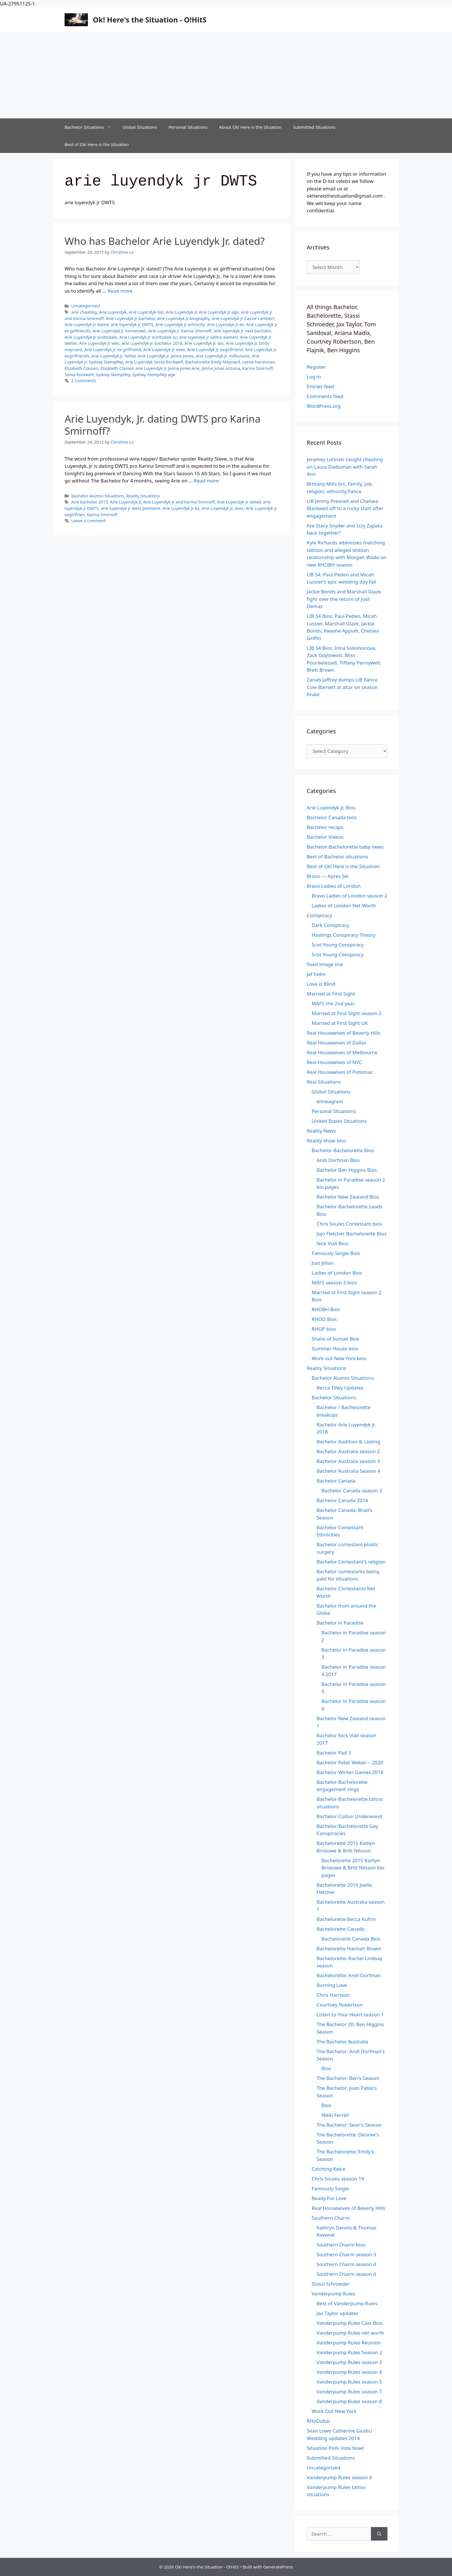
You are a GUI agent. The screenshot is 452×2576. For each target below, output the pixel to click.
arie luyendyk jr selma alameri (208, 337)
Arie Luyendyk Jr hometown (119, 331)
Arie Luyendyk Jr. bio (204, 343)
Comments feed (325, 396)
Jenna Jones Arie (183, 368)
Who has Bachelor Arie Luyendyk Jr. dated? (165, 241)
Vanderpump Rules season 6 (339, 2477)
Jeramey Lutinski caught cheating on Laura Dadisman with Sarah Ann (345, 466)
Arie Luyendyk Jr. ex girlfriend (112, 349)
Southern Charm (331, 2218)
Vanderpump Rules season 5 (349, 2381)
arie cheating (84, 312)
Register (316, 367)
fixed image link (325, 964)
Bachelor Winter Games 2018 (350, 1772)
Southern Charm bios (341, 2244)
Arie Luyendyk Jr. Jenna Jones (165, 356)
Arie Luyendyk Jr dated (86, 324)
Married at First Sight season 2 (346, 1013)
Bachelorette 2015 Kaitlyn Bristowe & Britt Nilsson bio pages (352, 1867)
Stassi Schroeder (331, 2283)
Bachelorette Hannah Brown (349, 1948)
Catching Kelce (328, 2169)
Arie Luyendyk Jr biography (183, 318)
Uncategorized (85, 305)
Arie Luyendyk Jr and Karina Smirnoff (179, 502)
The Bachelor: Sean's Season (349, 2124)
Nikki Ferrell (335, 2115)
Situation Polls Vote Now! (335, 2448)
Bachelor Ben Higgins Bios (347, 1170)
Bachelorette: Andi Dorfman (349, 1975)
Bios (326, 2068)
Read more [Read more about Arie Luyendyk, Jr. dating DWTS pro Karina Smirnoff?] (206, 480)
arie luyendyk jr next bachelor (242, 331)
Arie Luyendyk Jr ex (225, 324)
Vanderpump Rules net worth (350, 2332)
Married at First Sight (331, 993)
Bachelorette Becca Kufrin (346, 1919)
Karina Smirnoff (257, 368)
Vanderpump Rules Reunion (349, 2342)
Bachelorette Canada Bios (351, 1938)
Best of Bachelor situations (337, 856)
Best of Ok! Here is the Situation (97, 144)
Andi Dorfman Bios (338, 1160)
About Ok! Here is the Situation (250, 127)
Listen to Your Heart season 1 (350, 2014)
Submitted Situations (314, 127)
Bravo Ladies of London (334, 886)
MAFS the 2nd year (333, 1003)
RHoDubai (318, 2421)
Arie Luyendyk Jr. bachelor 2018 (151, 343)
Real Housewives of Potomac (340, 1072)
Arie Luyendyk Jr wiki (99, 343)
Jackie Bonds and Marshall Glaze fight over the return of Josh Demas (344, 599)
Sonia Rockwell (79, 374)
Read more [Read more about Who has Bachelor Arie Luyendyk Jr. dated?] (120, 290)
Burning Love (332, 1985)
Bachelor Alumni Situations (97, 496)
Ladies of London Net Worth (344, 905)
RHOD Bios (324, 1319)
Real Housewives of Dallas (336, 1042)
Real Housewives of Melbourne (342, 1052)
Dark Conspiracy (330, 925)
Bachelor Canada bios (332, 817)
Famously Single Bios (336, 1253)
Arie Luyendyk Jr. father (113, 356)
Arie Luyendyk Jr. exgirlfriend (215, 349)
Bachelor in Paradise (340, 1622)
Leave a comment (88, 520)
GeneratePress (278, 2567)
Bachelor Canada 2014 (342, 1500)
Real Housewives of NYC (334, 1062)
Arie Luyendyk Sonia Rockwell (154, 362)
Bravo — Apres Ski (328, 876)
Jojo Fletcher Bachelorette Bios (352, 1233)
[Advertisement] (226, 75)
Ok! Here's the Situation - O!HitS (149, 19)
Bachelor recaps (325, 827)
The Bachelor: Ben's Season (348, 2078)
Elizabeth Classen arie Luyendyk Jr (133, 368)
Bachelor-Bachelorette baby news (345, 846)
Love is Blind (321, 984)
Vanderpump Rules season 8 (349, 2401)
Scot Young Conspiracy (338, 944)
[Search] (379, 2534)
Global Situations (140, 127)
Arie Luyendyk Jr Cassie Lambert (243, 318)
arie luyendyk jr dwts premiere (130, 508)
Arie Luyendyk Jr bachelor (130, 318)
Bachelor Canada (336, 1480)
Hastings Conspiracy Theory (344, 935)
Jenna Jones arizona (221, 368)
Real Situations (324, 1081)
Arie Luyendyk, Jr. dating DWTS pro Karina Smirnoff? (163, 425)
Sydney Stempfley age (153, 374)
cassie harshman (258, 362)
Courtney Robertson (340, 2004)
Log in (314, 376)
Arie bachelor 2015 (89, 502)
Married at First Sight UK (340, 1023)
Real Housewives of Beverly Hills (343, 1032)
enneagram (330, 1101)
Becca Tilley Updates (340, 1387)
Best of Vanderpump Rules (347, 2303)
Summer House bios (335, 1348)
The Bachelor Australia (342, 2041)
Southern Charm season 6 (346, 2274)
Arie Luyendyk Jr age (219, 312)
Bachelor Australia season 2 (348, 1451)
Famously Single (330, 2188)
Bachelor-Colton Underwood (349, 1816)
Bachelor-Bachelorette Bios (343, 1150)
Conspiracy (319, 915)
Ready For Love (329, 2198)
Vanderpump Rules (333, 2293)
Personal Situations (187, 127)
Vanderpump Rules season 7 (349, 2391)
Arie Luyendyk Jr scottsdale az (148, 337)
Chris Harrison (333, 1995)
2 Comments (83, 380)
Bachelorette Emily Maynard (212, 362)
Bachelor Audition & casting (348, 1441)
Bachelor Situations (91, 127)
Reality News (321, 1130)
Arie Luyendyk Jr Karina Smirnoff (180, 331)
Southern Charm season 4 (346, 2264)
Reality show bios (326, 1140)
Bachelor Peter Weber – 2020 (350, 1762)
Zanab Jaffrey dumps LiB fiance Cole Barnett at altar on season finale (342, 687)
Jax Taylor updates (337, 2313)
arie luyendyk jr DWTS (132, 324)
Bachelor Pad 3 (334, 1752)
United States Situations (339, 1121)
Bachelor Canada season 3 (351, 1490)
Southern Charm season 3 (346, 2254)
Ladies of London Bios (337, 1272)
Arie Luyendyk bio (146, 312)
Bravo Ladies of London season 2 (349, 895)
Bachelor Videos (325, 837)
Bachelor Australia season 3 (348, 1461)
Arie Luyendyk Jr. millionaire (222, 356)
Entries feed (320, 386)
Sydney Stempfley (113, 374)
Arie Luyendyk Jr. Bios (331, 807)
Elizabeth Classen (81, 368)
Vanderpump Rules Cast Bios (350, 2323)
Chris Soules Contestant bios (349, 1223)
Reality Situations (143, 496)
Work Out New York (334, 2411)
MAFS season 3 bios (334, 1282)
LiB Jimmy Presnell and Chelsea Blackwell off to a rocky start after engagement (345, 508)
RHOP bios (324, 1329)
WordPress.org (324, 406)
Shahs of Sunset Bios (335, 1338)
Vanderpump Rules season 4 (349, 2372)
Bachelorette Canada (340, 1929)
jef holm (316, 974)
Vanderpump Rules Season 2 (349, 2352)
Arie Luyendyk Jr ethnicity (180, 324)
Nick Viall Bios (332, 1243)
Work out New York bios (339, 1358)
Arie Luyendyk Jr (181, 312)
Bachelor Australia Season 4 (348, 1471)
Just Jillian (323, 1263)
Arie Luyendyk (113, 312)
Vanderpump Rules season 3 (349, 2362)
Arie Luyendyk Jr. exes (164, 349)
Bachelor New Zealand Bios (348, 1196)
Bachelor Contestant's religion (351, 1561)
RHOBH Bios (326, 1309)
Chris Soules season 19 (338, 2178)
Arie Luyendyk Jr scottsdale (91, 337)
